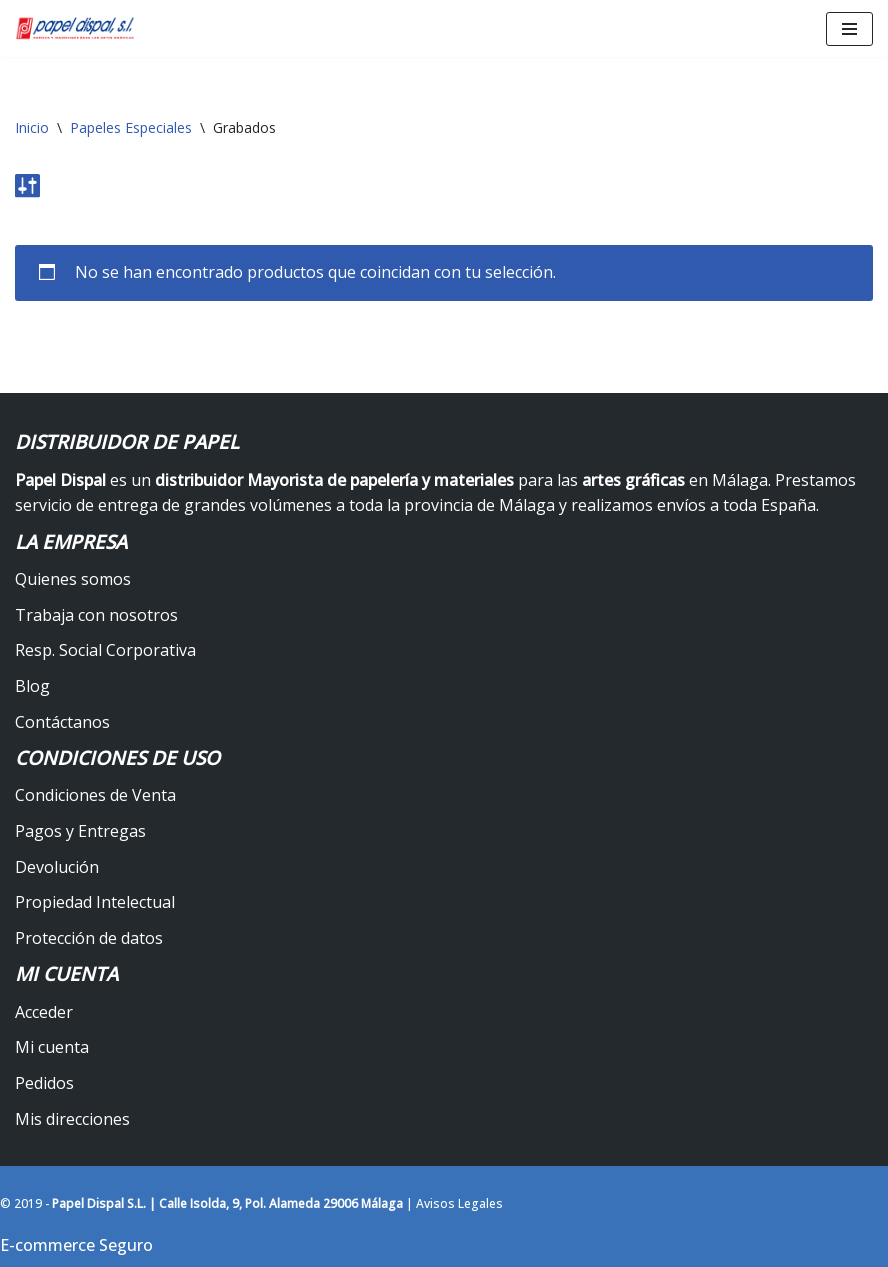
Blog (32, 686)
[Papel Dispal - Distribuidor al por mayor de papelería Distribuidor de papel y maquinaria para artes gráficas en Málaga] (75, 28)
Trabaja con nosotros (96, 615)
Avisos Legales (459, 1203)
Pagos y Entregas (80, 831)
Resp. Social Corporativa (105, 650)
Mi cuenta (52, 1047)
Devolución (57, 867)
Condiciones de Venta (95, 795)
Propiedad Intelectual (95, 902)
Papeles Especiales (131, 127)
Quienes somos (73, 579)
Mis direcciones (72, 1119)
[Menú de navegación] (849, 29)
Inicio (32, 127)
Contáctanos (62, 722)
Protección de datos (89, 938)
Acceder (44, 1012)
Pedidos (44, 1083)
